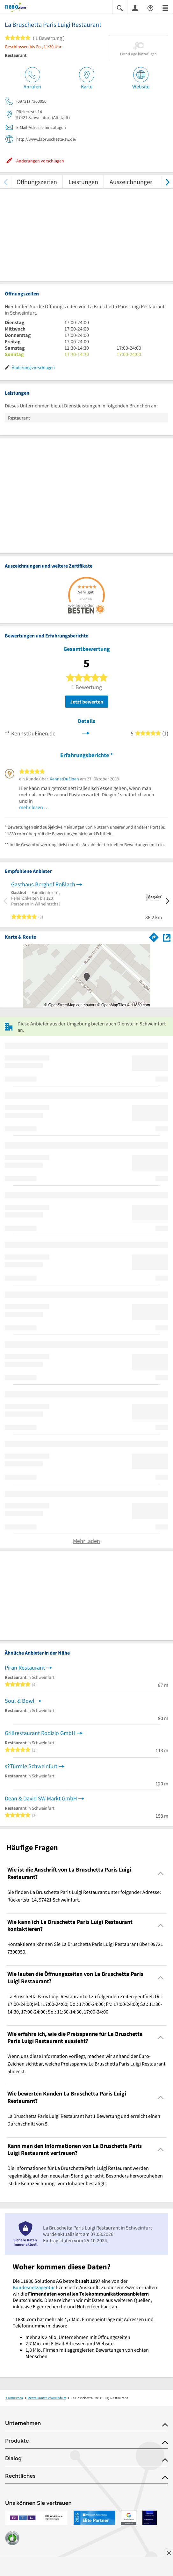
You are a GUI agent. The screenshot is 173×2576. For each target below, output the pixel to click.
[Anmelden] (135, 8)
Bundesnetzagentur (34, 2287)
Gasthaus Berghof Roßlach (43, 884)
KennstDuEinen (64, 779)
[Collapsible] (160, 1873)
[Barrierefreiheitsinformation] (150, 7)
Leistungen (83, 182)
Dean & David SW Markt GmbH (41, 1798)
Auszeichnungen (132, 182)
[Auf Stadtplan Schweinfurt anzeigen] (166, 937)
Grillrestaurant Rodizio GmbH (40, 1733)
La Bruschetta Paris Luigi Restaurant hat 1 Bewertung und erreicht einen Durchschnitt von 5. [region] (83, 2120)
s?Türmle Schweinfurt (31, 1766)
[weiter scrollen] (167, 181)
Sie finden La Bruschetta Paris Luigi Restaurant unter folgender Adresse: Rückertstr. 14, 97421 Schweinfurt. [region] (84, 1896)
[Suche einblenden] (120, 7)
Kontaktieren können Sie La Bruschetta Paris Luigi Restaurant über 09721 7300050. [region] (85, 1948)
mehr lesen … (34, 807)
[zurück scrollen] (5, 181)
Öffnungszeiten (37, 182)
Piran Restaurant (25, 1667)
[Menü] (165, 7)
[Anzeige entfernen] (168, 2552)
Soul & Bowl (19, 1700)
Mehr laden (86, 1541)
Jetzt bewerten (86, 701)
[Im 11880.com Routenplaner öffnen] (154, 936)
